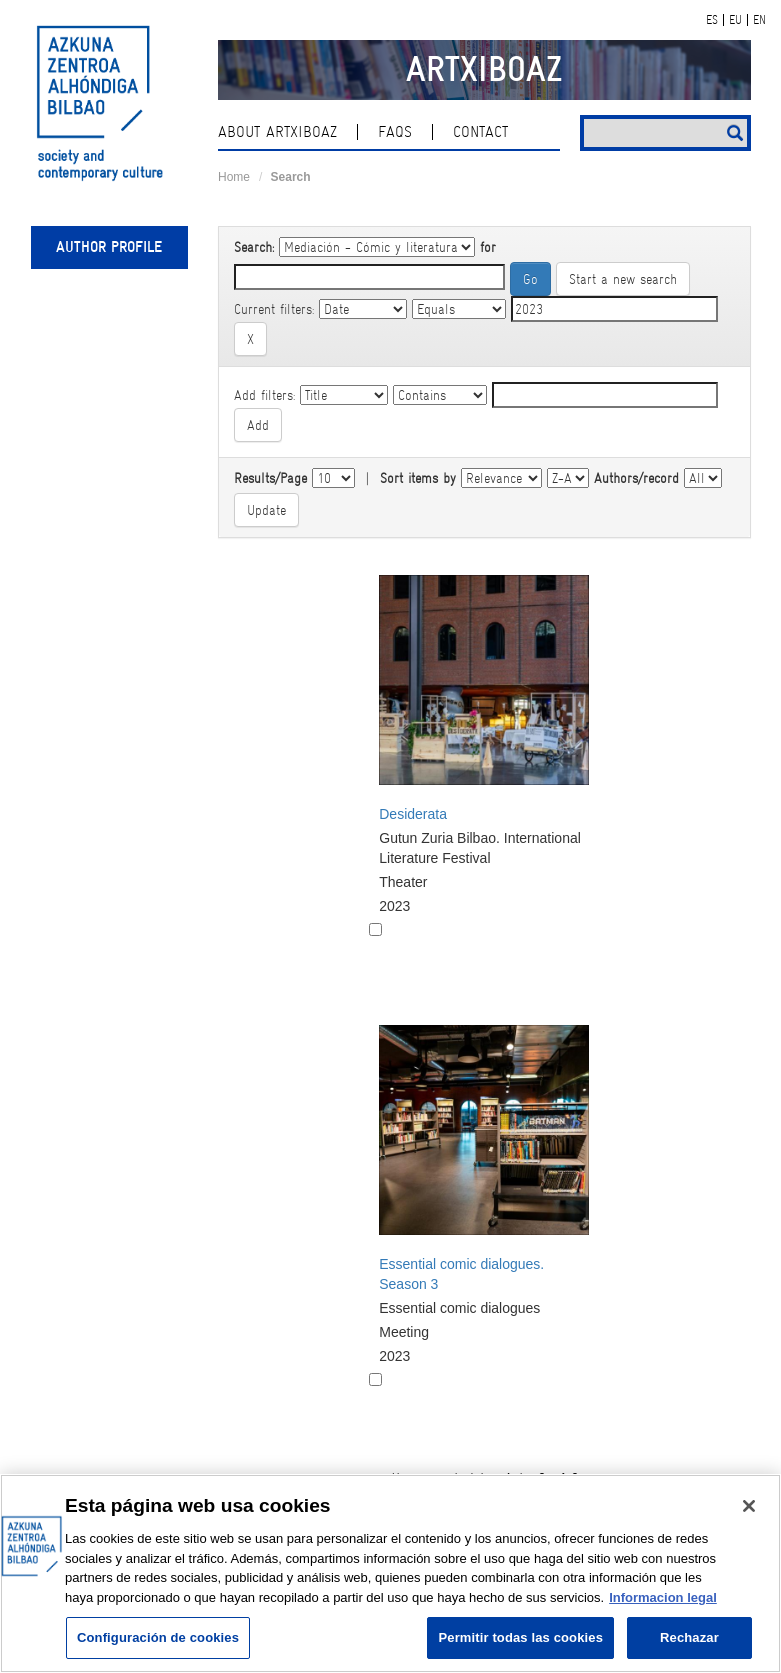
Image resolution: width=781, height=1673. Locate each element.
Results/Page (270, 478)
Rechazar (689, 1637)
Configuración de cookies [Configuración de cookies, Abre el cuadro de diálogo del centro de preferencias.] (158, 1637)
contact (480, 132)
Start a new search (623, 279)
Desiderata (413, 814)
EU (735, 20)
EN (759, 20)
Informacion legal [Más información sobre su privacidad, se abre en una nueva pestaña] (663, 1597)
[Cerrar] (749, 1506)
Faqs (395, 132)
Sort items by (418, 478)
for (488, 247)
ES (712, 20)
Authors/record (636, 478)
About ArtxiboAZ (277, 132)
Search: (254, 247)
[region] (390, 1573)
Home (234, 177)
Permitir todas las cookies (520, 1637)
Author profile (109, 247)
